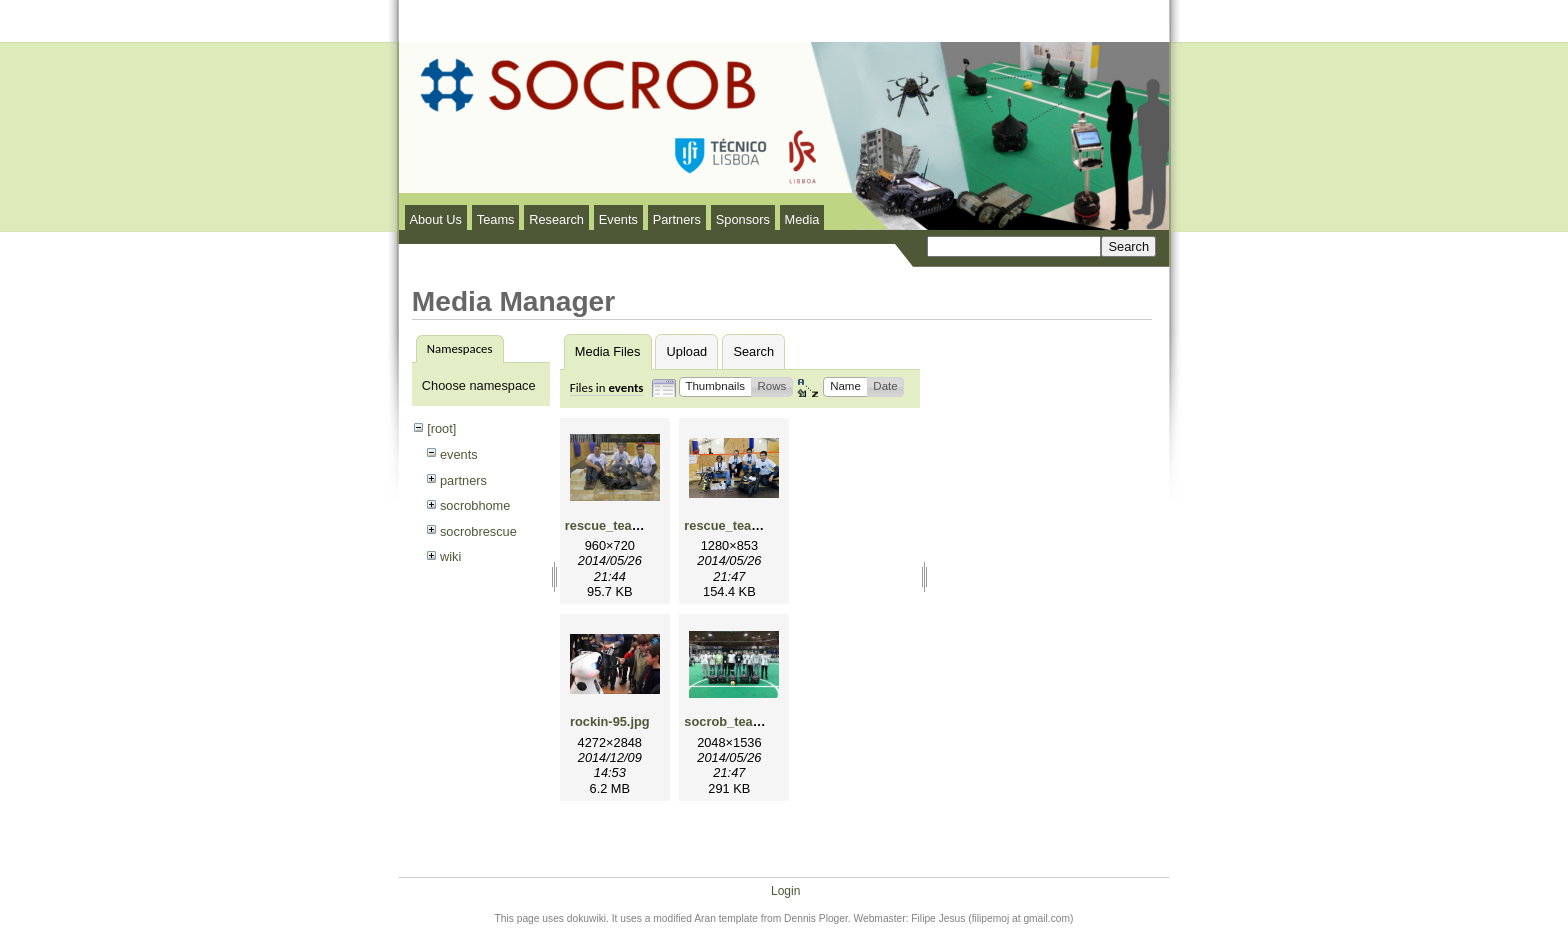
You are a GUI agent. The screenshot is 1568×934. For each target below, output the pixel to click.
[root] (441, 428)
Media (802, 219)
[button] (715, 387)
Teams (496, 219)
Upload (687, 351)
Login (785, 881)
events (459, 454)
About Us (435, 219)
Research (556, 219)
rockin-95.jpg (610, 721)
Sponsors (743, 219)
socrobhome (475, 505)
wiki (450, 556)
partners (463, 480)
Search (753, 351)
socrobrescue (478, 531)
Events (618, 219)
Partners (677, 219)
